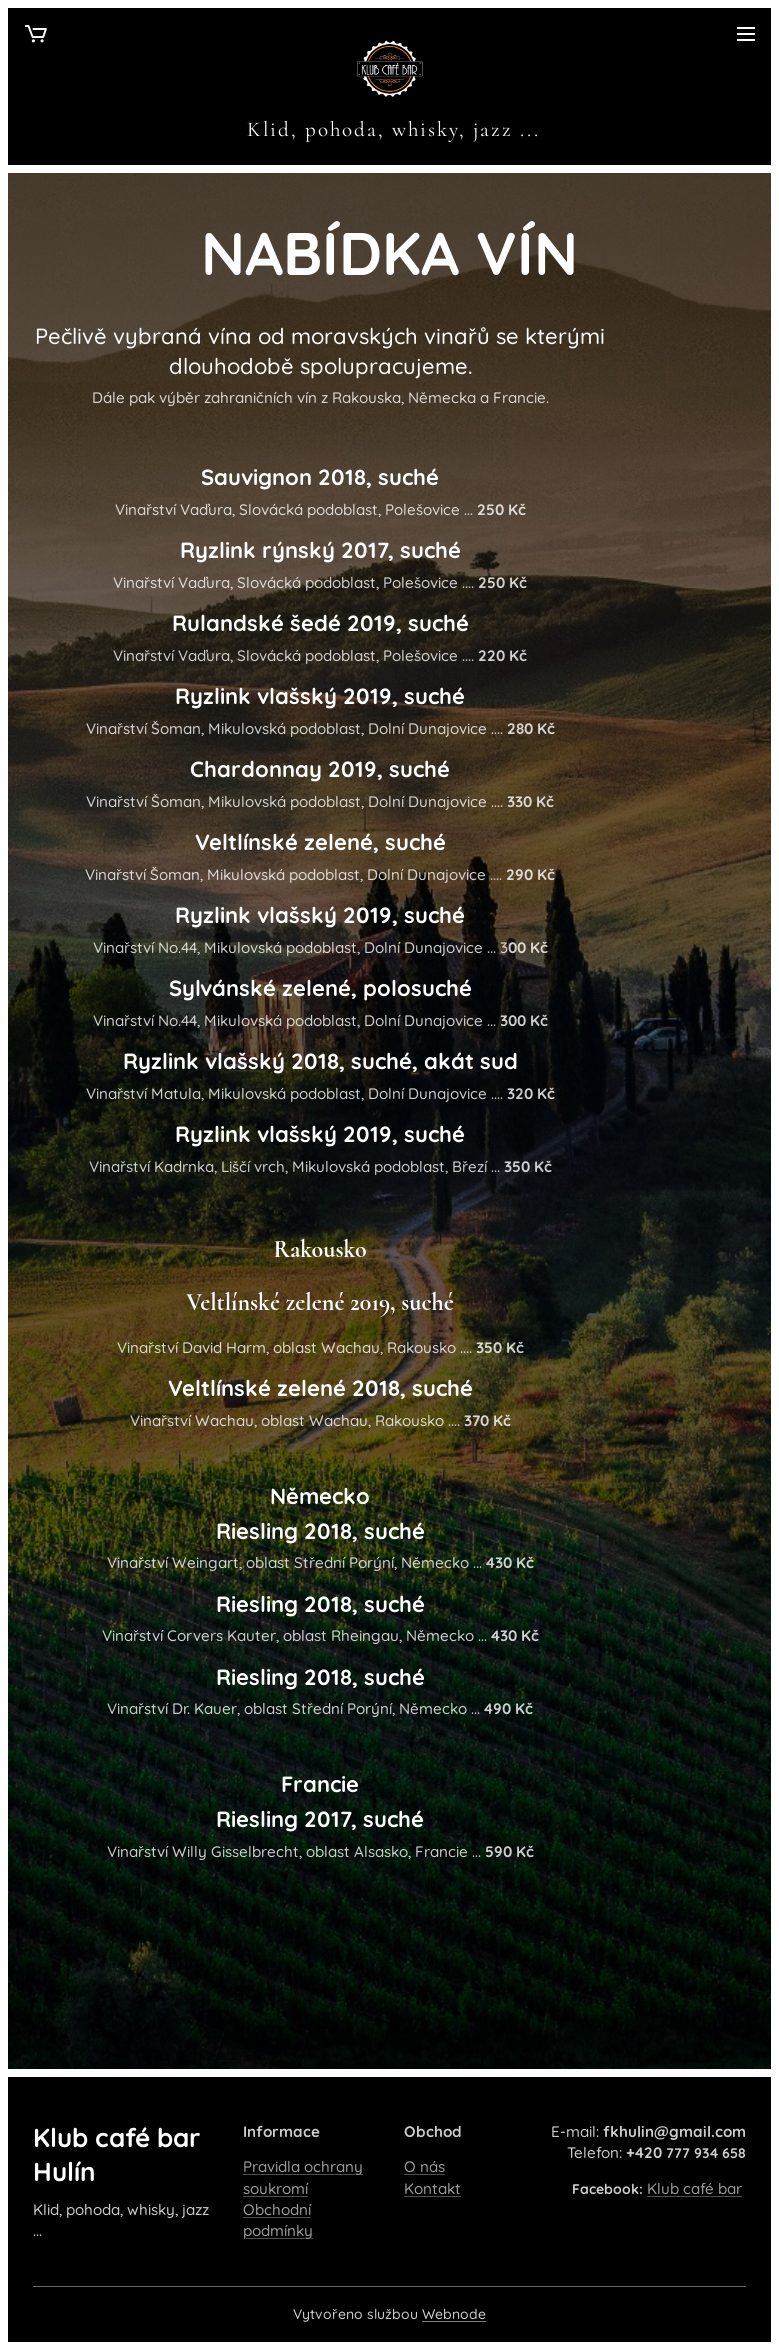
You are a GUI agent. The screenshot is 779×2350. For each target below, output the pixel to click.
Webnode (454, 2314)
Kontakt (432, 2188)
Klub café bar (694, 2188)
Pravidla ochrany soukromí (303, 2178)
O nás (424, 2167)
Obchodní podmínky (278, 2220)
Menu (746, 34)
